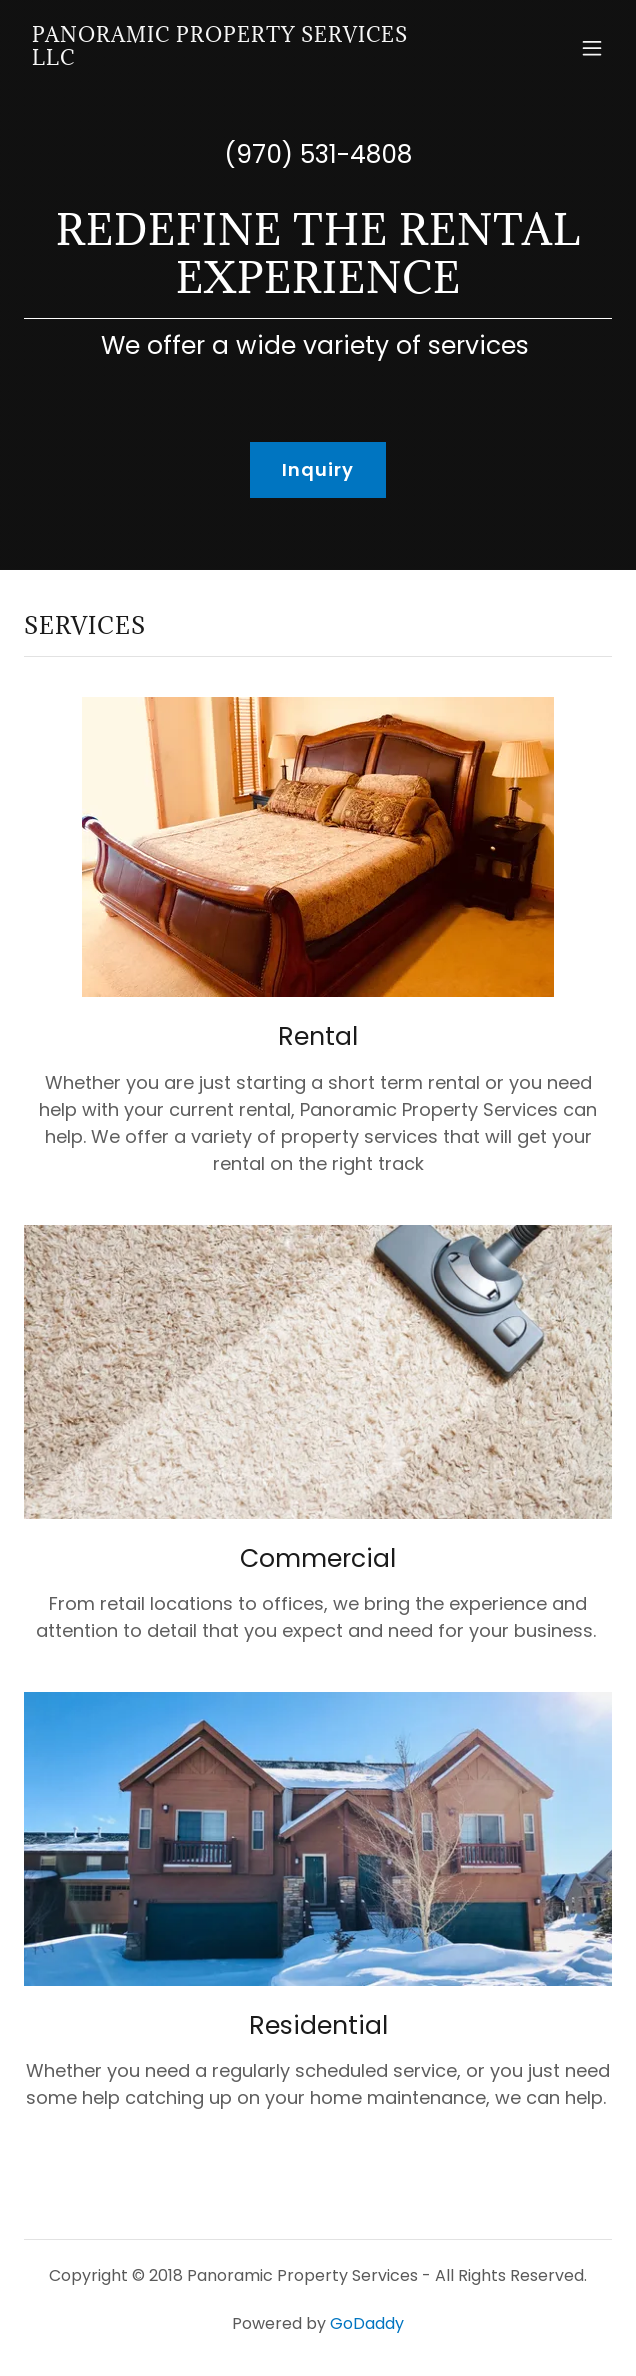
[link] (230, 58)
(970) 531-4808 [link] (318, 154)
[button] (592, 48)
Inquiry (318, 469)
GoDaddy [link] (367, 2323)
